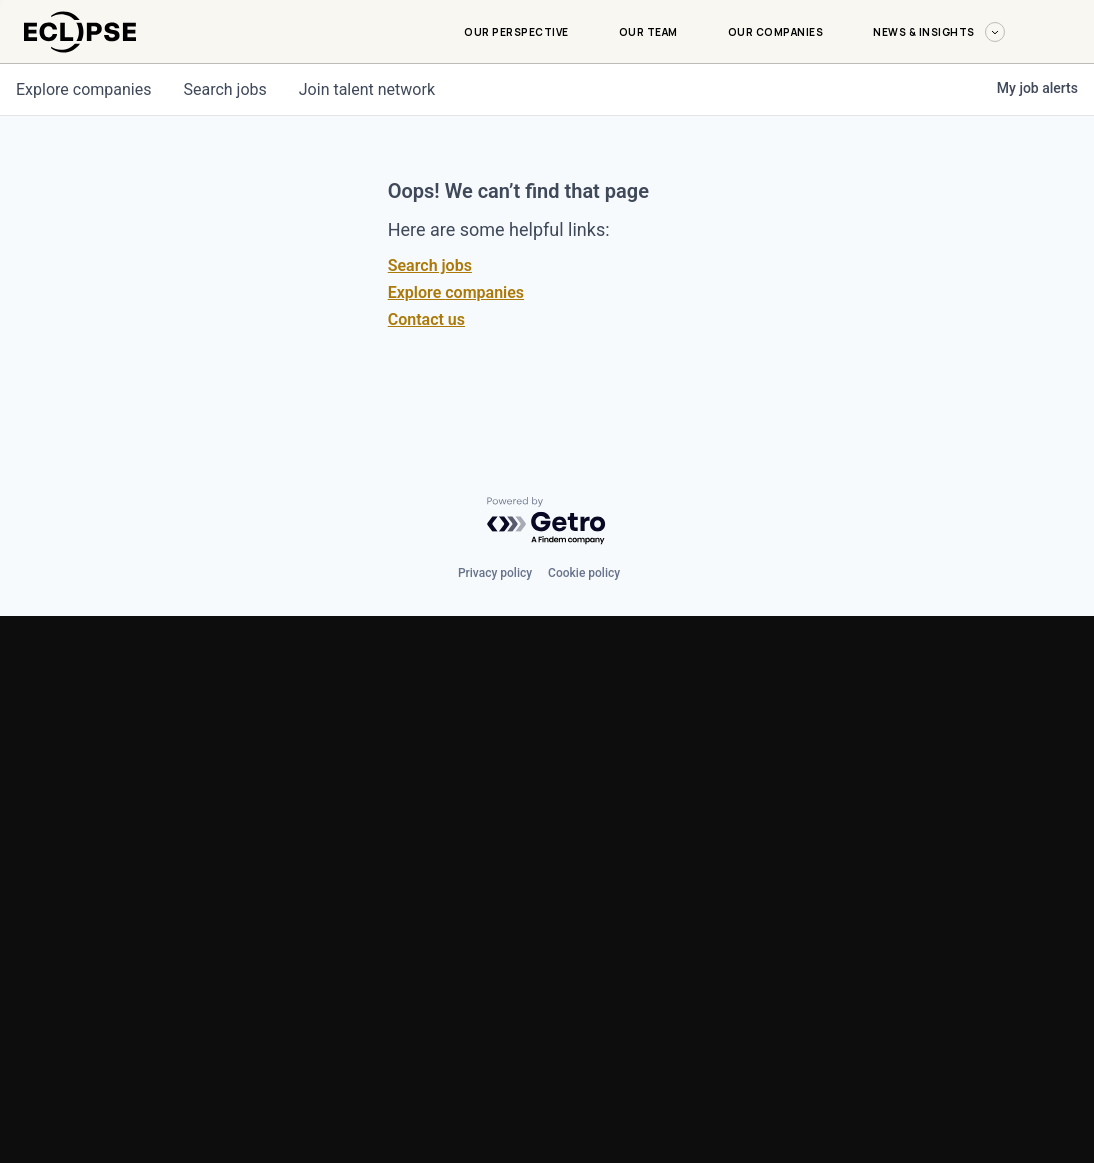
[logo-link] (80, 56)
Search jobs (430, 265)
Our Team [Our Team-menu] (648, 32)
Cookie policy (584, 573)
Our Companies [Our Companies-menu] (776, 32)
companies (83, 89)
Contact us (426, 319)
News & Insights (939, 32)
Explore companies (456, 292)
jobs (224, 89)
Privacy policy (495, 573)
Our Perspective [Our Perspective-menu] (516, 32)
